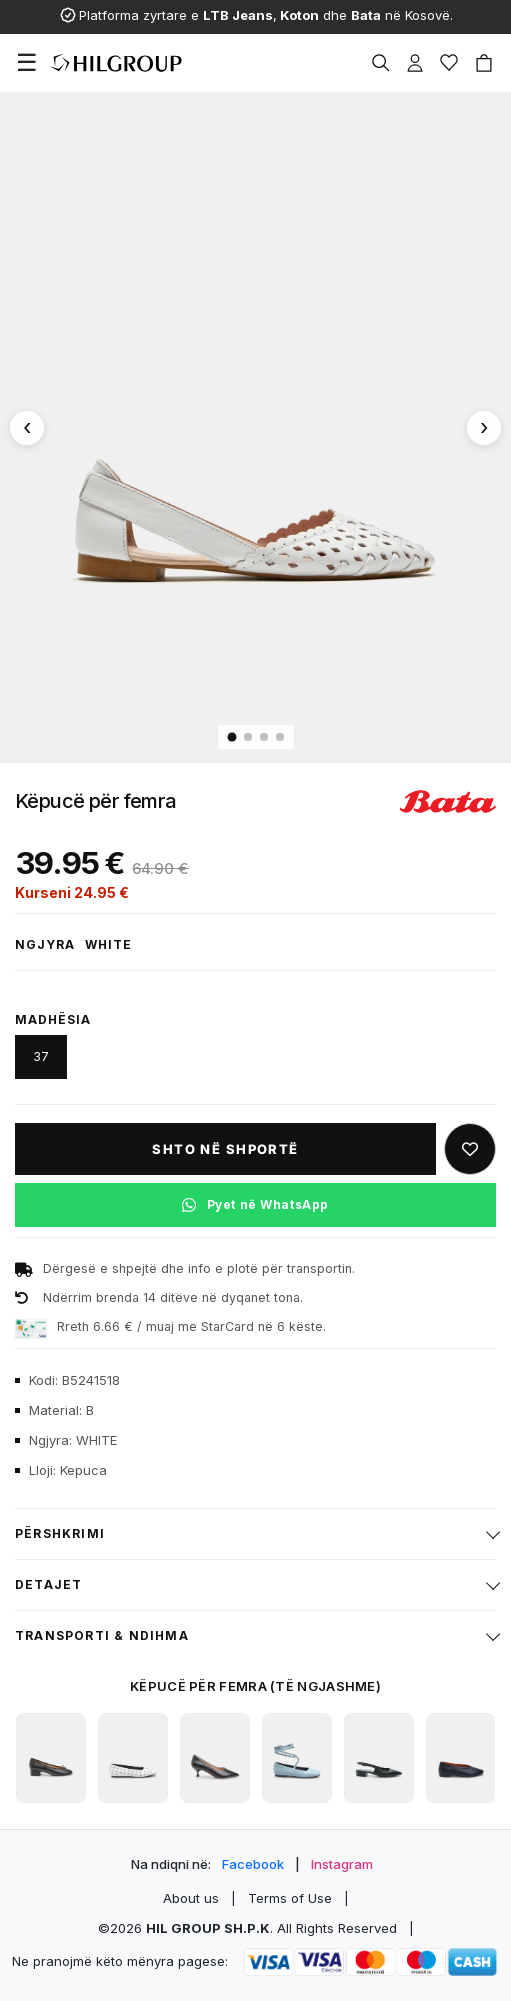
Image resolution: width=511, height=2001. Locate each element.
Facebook (253, 1864)
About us (191, 1898)
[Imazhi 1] (231, 737)
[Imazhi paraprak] (27, 428)
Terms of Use (290, 1898)
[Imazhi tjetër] (484, 428)
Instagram (342, 1864)
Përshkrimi (60, 1533)
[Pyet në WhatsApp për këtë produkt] (255, 1205)
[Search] (381, 63)
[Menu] (27, 63)
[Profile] (415, 63)
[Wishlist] (449, 63)
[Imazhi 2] (248, 737)
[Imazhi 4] (280, 737)
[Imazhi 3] (264, 737)
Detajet (48, 1584)
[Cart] (484, 63)
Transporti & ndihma (102, 1635)
